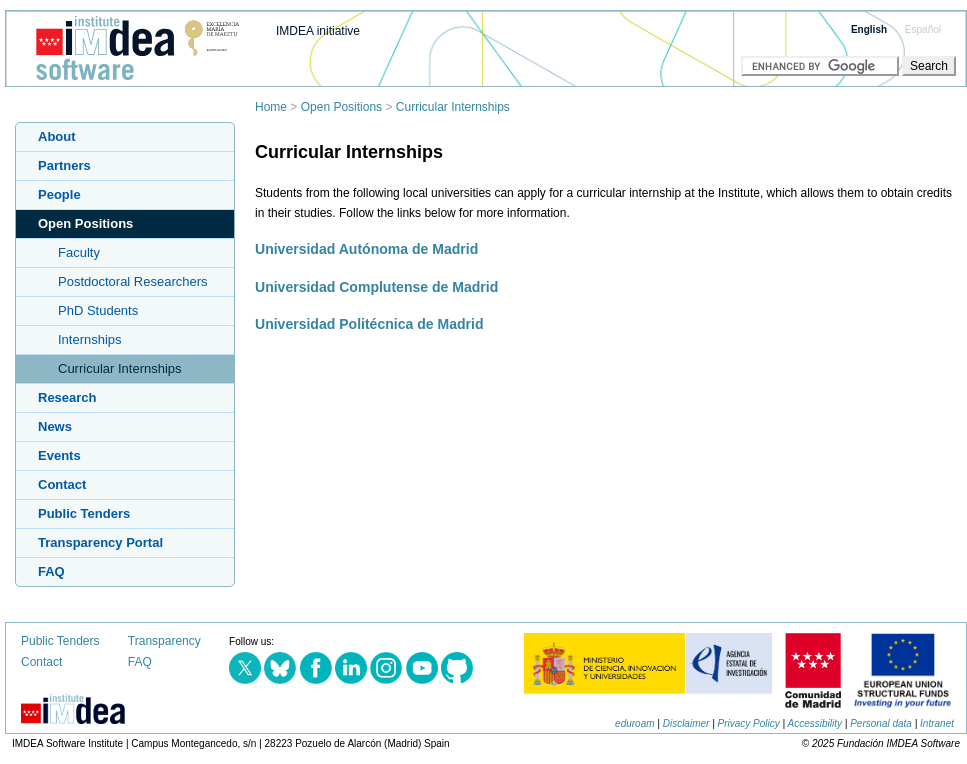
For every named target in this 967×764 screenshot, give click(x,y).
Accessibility (815, 723)
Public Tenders (84, 513)
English (869, 29)
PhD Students (98, 310)
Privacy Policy (749, 723)
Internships (90, 339)
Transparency (164, 641)
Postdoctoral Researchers (133, 281)
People (59, 194)
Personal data (881, 723)
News (55, 426)
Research (67, 397)
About (57, 136)
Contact (62, 484)
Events (59, 455)
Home (271, 107)
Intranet (937, 723)
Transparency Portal (100, 542)
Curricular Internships (453, 107)
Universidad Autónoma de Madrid (366, 249)
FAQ (51, 571)
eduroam (634, 723)
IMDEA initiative (318, 31)
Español (923, 29)
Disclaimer (686, 723)
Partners (64, 165)
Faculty (79, 252)
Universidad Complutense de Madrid (376, 287)
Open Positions (341, 107)
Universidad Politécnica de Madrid (369, 324)
